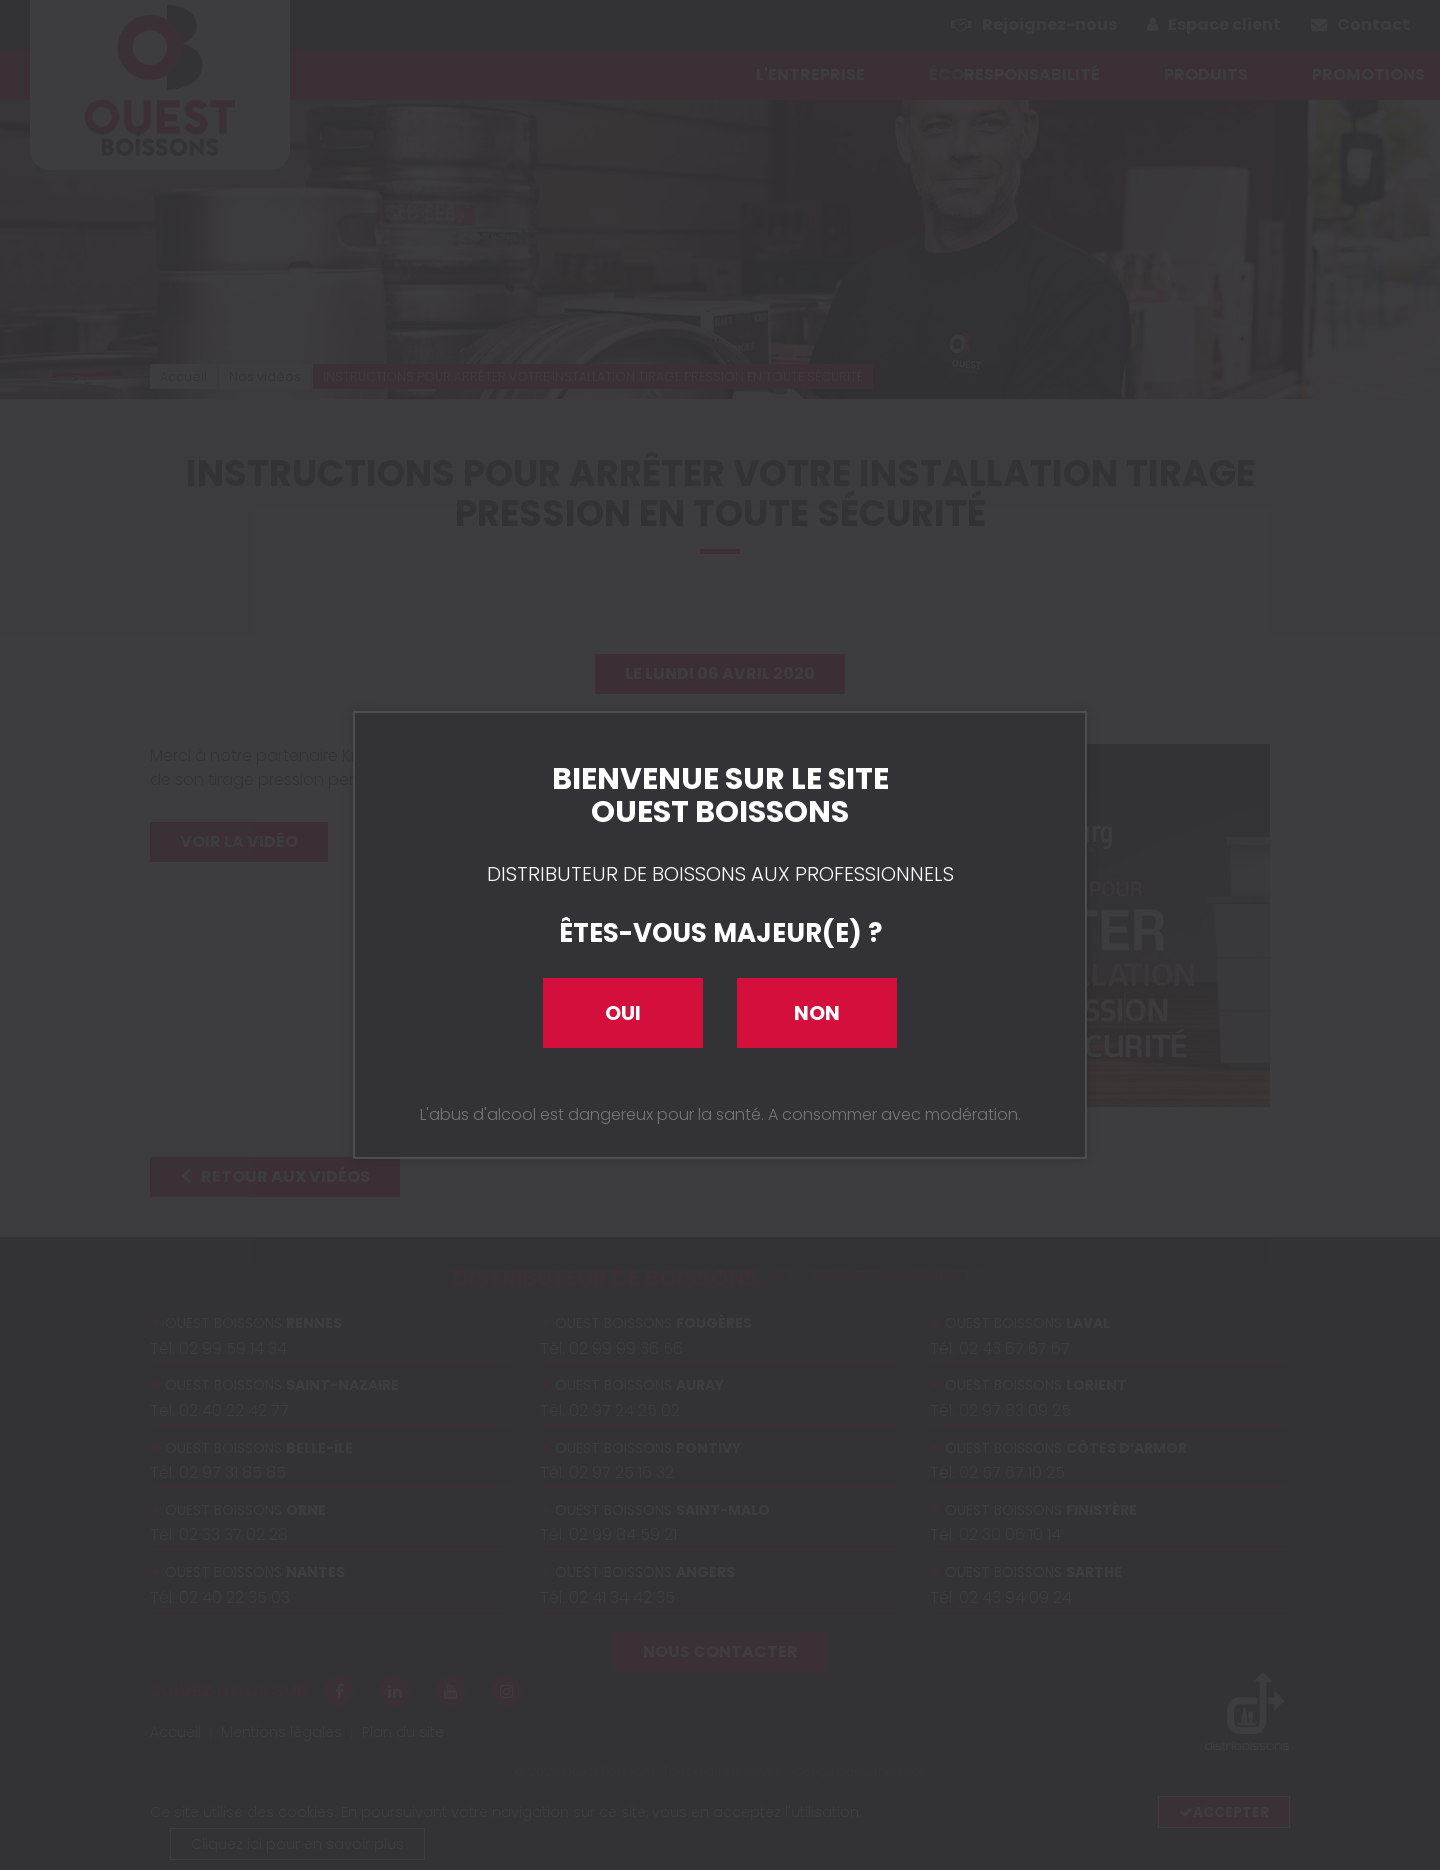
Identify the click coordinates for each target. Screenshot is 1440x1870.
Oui (623, 1013)
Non (817, 1013)
